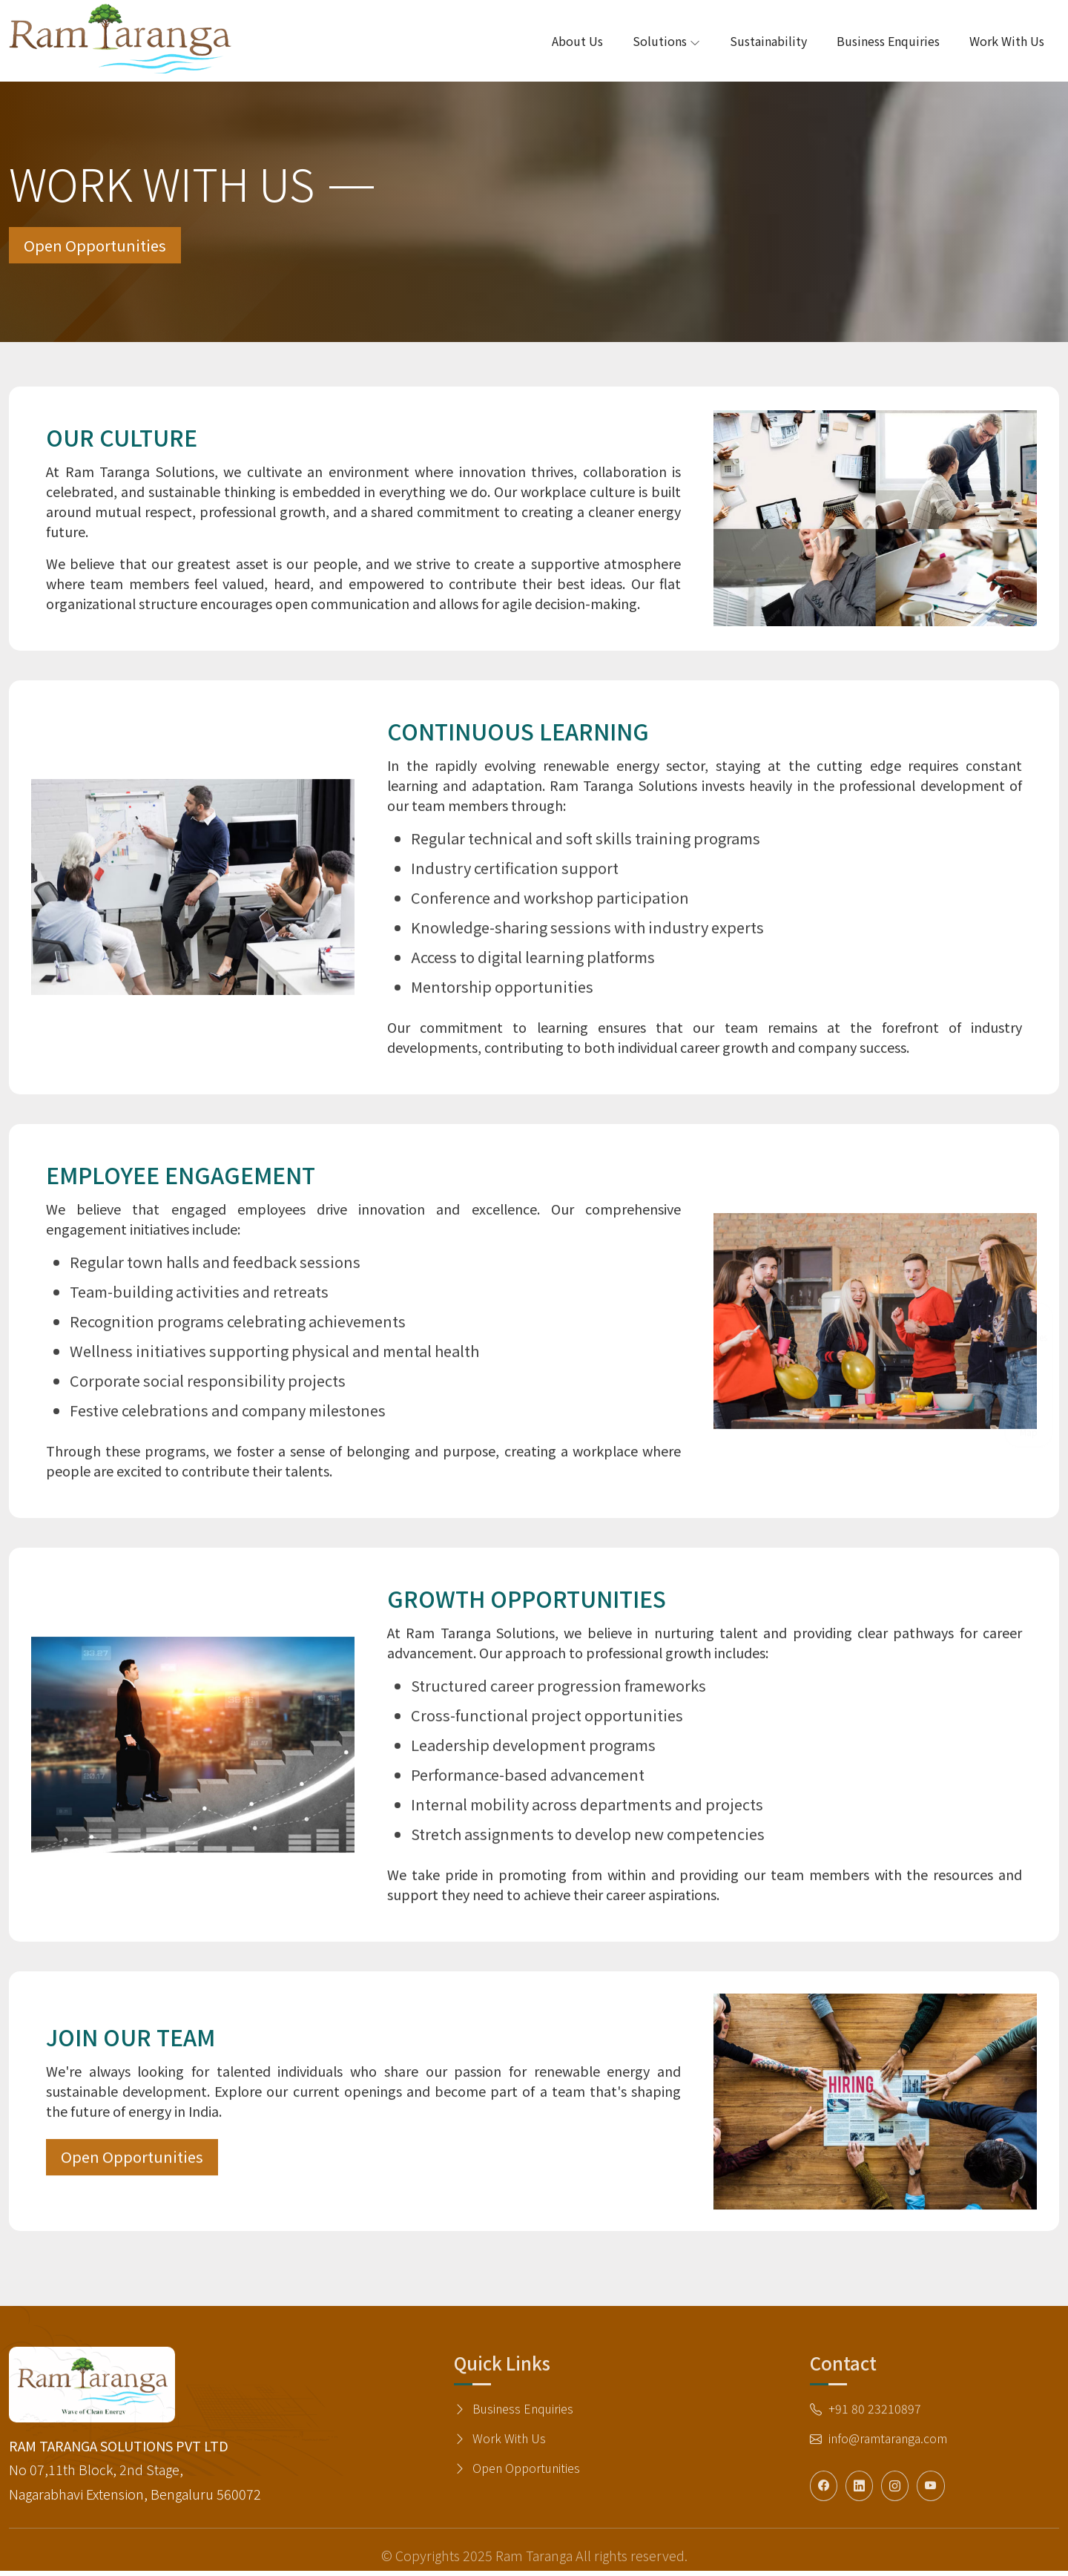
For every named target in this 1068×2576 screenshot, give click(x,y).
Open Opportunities (104, 248)
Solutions (666, 41)
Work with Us (1006, 41)
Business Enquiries (888, 41)
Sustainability (768, 41)
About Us (577, 41)
